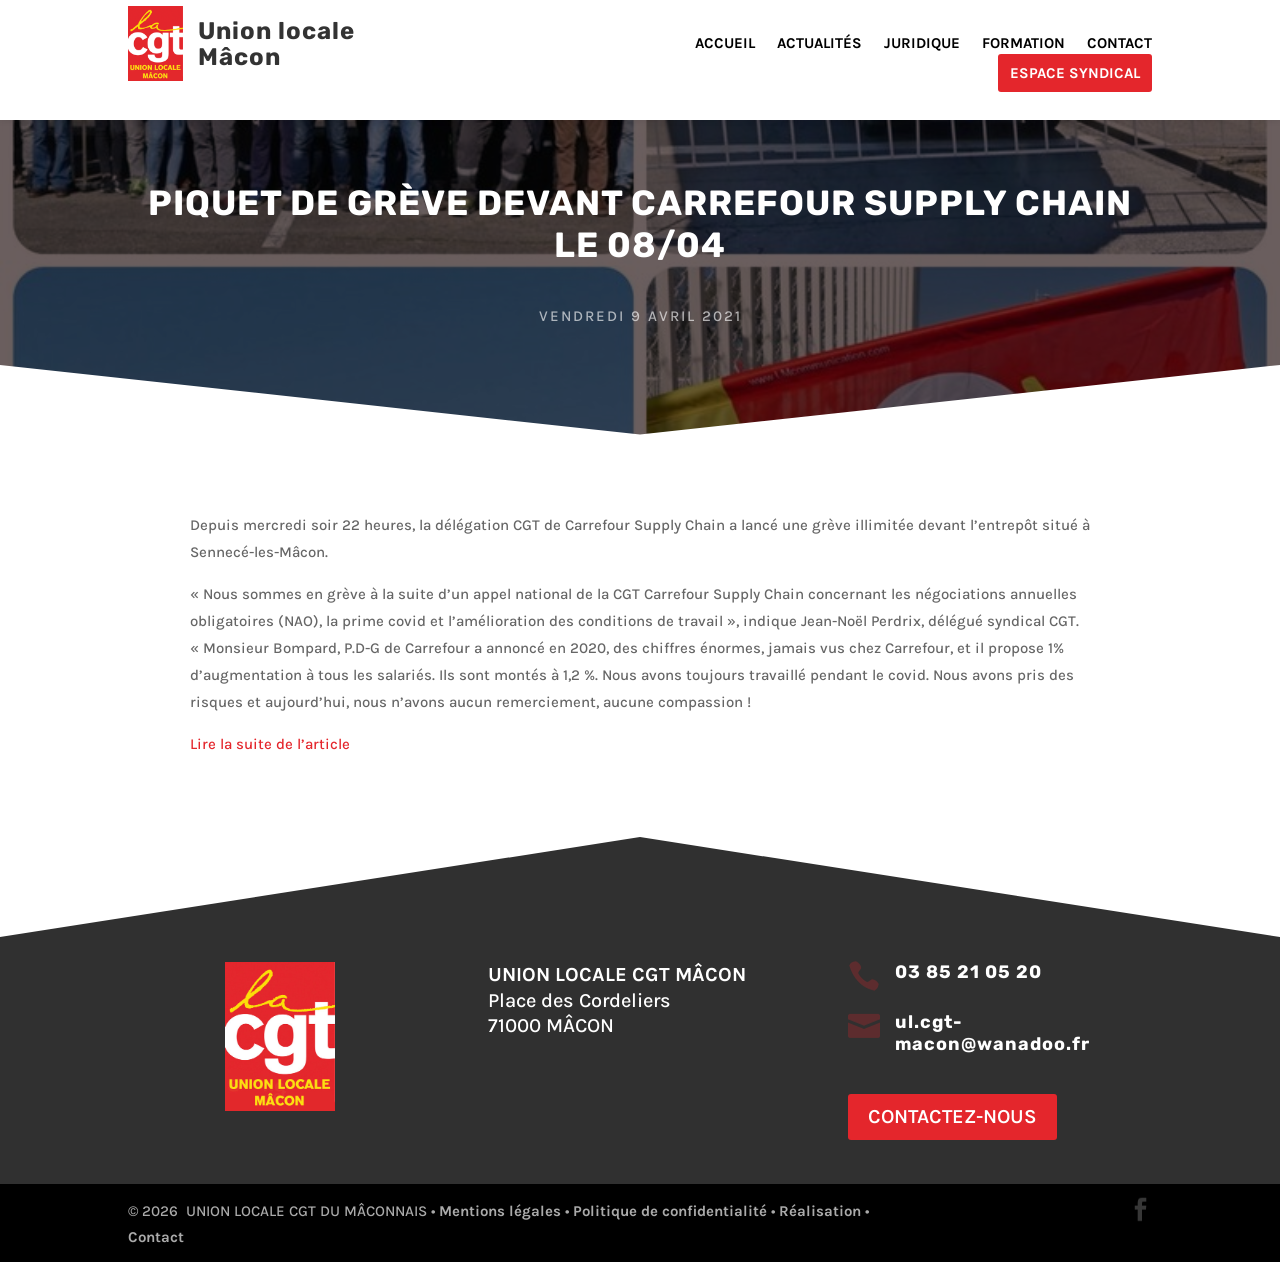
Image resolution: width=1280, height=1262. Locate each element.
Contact (1119, 44)
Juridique (922, 44)
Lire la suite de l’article (272, 744)
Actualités (819, 44)
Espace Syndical (1075, 73)
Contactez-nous (952, 1116)
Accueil (725, 44)
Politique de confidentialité (670, 1211)
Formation (1023, 44)
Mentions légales (500, 1211)
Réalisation (820, 1211)
